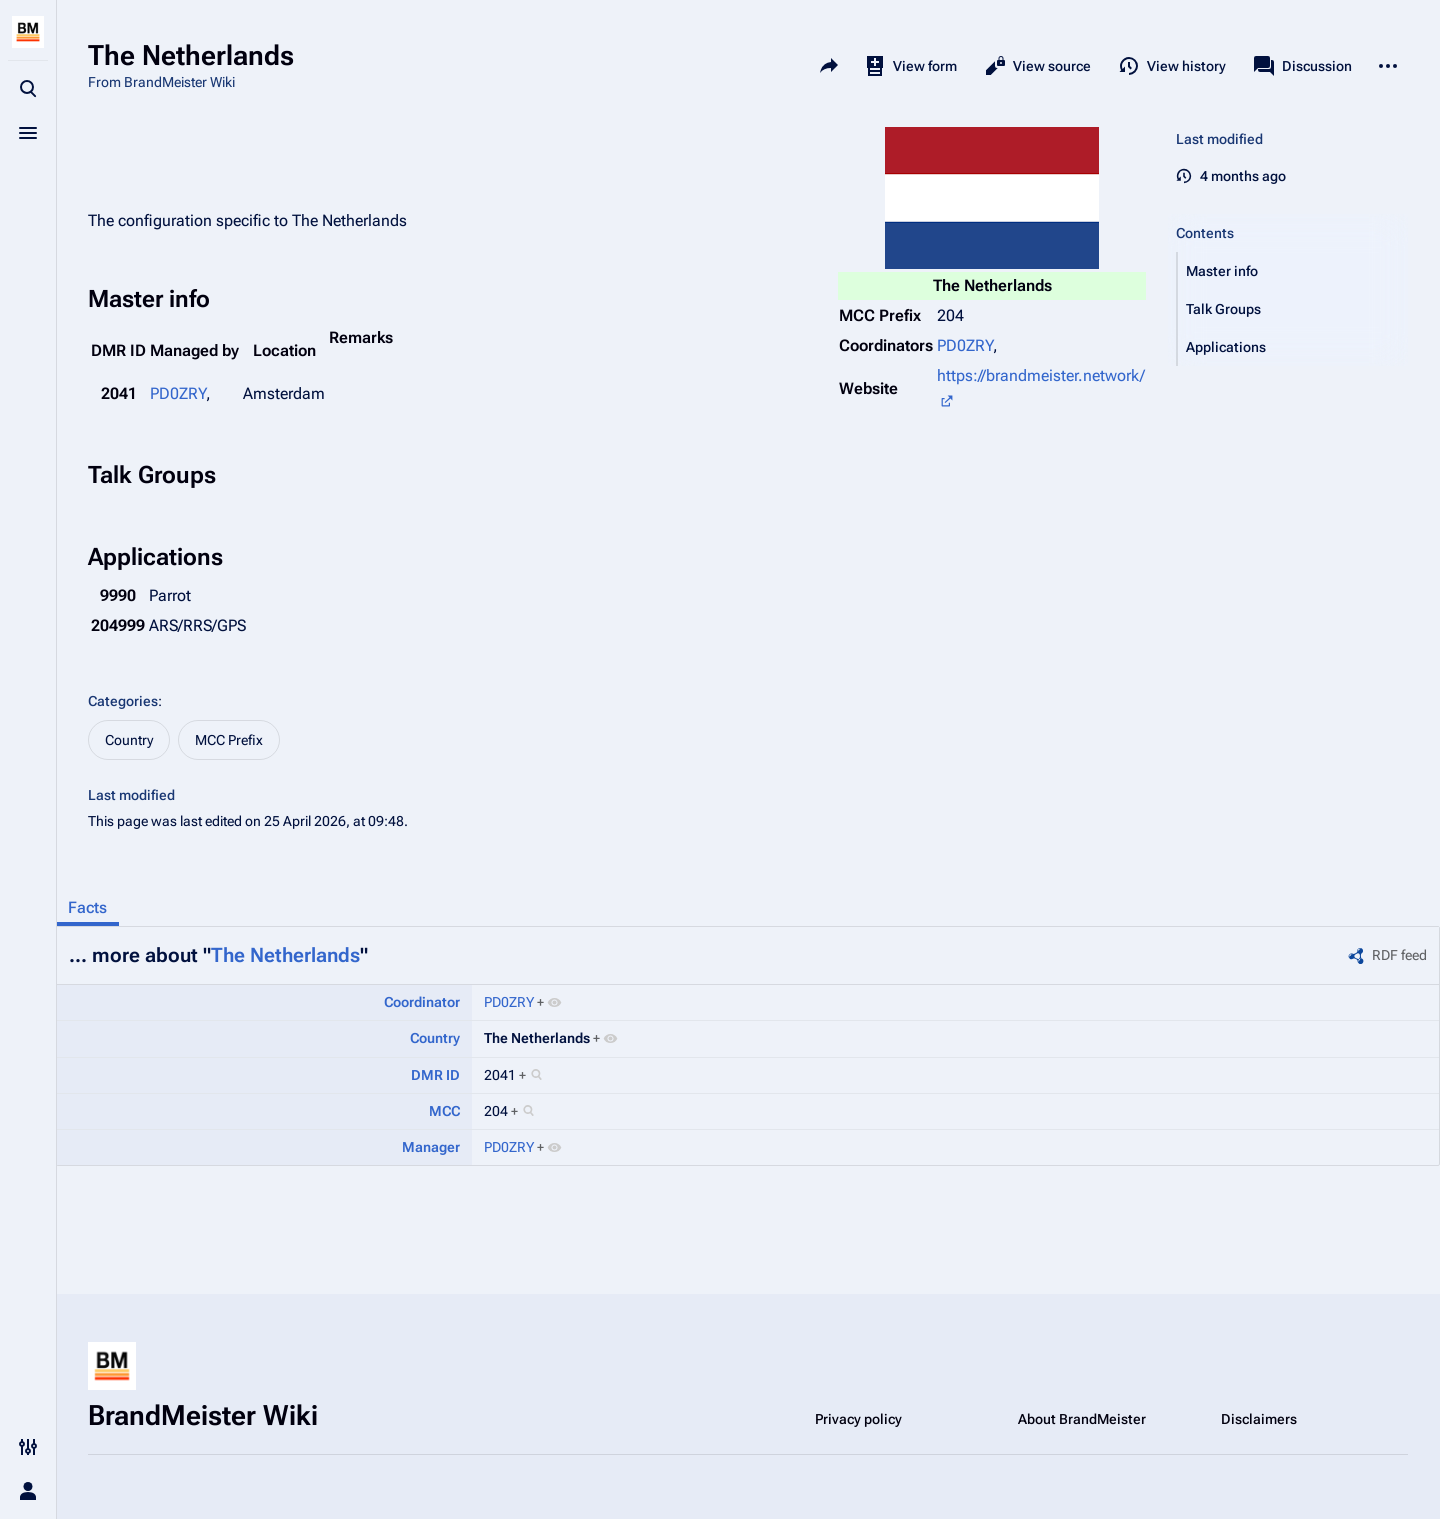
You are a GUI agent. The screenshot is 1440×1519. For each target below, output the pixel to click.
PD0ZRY (965, 345)
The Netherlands (285, 955)
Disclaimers (1259, 1419)
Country (129, 740)
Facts (87, 907)
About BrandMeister (1082, 1419)
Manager (431, 1147)
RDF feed (1399, 955)
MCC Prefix (229, 740)
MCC (444, 1111)
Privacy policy (858, 1419)
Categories (123, 701)
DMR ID (435, 1075)
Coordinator (422, 1002)
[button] (1293, 271)
